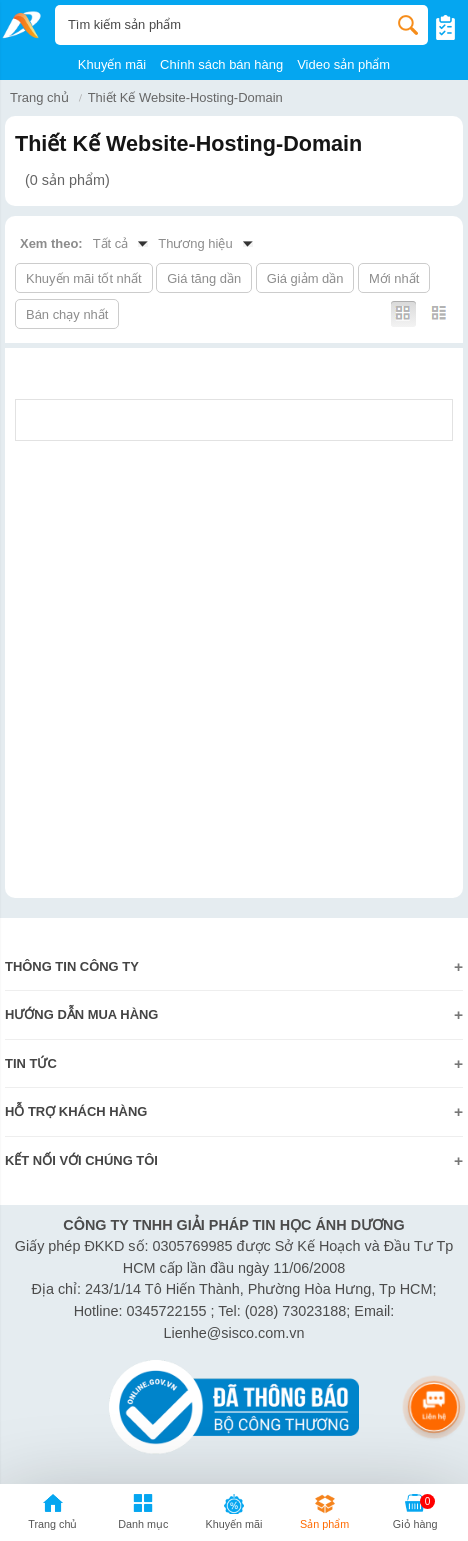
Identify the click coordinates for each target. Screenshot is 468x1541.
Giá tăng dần (204, 278)
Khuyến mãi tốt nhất (84, 278)
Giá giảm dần (305, 278)
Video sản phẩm (343, 64)
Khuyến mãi (112, 64)
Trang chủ (39, 97)
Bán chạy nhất (67, 314)
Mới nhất (394, 278)
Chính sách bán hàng (221, 64)
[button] (143, 1515)
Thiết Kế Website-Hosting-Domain (185, 97)
